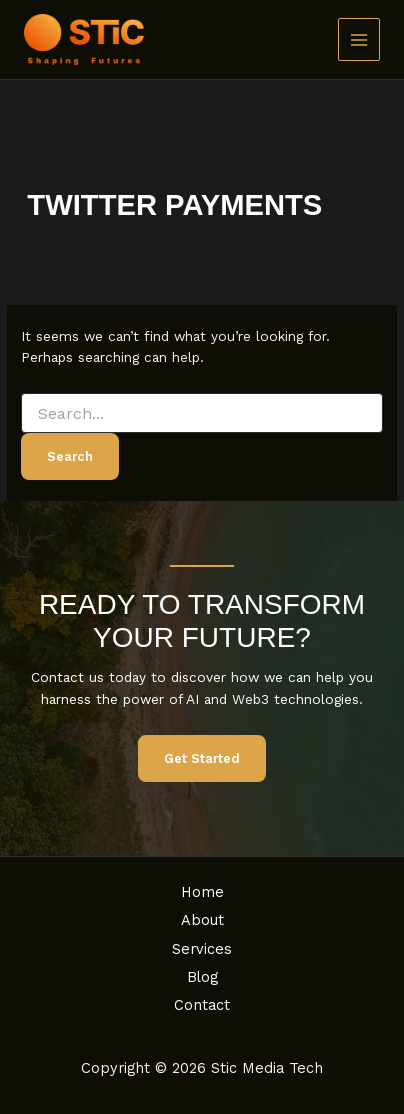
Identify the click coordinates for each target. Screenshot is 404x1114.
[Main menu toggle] (359, 39)
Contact (202, 1005)
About (202, 920)
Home (202, 892)
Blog (202, 977)
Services (202, 949)
